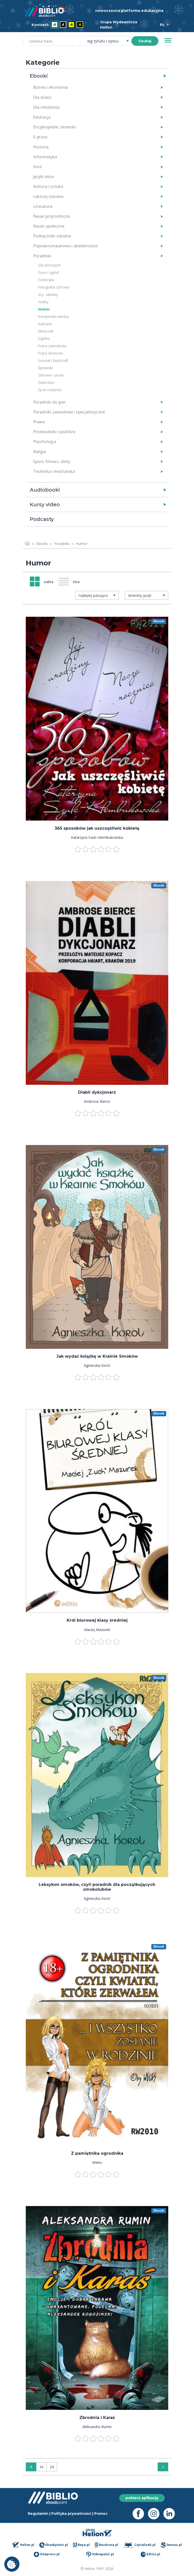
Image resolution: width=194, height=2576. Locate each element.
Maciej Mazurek (97, 1629)
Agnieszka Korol (97, 1365)
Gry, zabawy (48, 294)
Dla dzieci (42, 97)
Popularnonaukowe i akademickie (65, 246)
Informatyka (45, 157)
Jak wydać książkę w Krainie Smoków (97, 1356)
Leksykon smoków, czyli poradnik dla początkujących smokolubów (97, 1887)
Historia (40, 147)
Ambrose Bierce (97, 1101)
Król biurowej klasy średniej (97, 1620)
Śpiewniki (45, 367)
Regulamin (38, 2513)
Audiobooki (45, 490)
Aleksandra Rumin (97, 2426)
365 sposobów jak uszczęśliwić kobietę (97, 828)
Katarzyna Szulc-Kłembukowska (97, 837)
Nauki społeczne (48, 226)
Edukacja (42, 117)
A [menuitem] (54, 25)
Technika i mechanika (54, 471)
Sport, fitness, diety (51, 461)
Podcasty (42, 519)
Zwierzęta (46, 382)
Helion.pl (23, 2545)
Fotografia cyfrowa (53, 287)
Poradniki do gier (49, 402)
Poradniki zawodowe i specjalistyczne (69, 412)
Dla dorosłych (49, 265)
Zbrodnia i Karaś (97, 2417)
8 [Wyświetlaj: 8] (31, 2466)
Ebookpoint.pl (53, 2545)
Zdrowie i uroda (51, 375)
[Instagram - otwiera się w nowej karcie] (155, 2513)
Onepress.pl (47, 2554)
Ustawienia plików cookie (12, 2564)
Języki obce (43, 176)
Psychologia (44, 441)
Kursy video (45, 504)
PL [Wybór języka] (163, 25)
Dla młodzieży (46, 107)
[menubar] (58, 25)
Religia (39, 451)
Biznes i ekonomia (50, 87)
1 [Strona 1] (163, 2466)
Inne (37, 166)
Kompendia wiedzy (53, 316)
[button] (110, 76)
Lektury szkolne (48, 196)
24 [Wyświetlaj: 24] (52, 2466)
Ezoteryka (46, 279)
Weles (97, 2162)
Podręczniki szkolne (52, 236)
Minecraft (46, 331)
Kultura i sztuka (48, 186)
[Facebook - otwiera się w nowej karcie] (140, 2513)
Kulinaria (45, 323)
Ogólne (44, 338)
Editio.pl (150, 2554)
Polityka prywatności (71, 2513)
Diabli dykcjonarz (97, 1092)
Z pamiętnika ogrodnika (97, 2153)
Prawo (39, 422)
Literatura (42, 206)
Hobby (43, 301)
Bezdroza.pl (106, 2545)
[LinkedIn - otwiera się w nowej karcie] (171, 2513)
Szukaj (144, 41)
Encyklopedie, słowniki (54, 127)
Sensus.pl (171, 2545)
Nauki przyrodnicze (51, 216)
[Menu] (168, 40)
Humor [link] (81, 543)
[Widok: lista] (71, 581)
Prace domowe (50, 353)
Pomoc (101, 2513)
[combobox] (108, 41)
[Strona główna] (27, 543)
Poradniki (42, 256)
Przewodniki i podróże (54, 431)
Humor (44, 309)
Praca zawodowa (52, 345)
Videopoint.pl (100, 2554)
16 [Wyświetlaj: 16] (41, 2466)
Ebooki (39, 76)
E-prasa (40, 137)
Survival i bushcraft (53, 360)
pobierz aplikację (142, 2498)
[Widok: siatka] (41, 581)
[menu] (97, 719)
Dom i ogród (48, 272)
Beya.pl (81, 2545)
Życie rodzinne (49, 389)
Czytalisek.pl (139, 2545)
